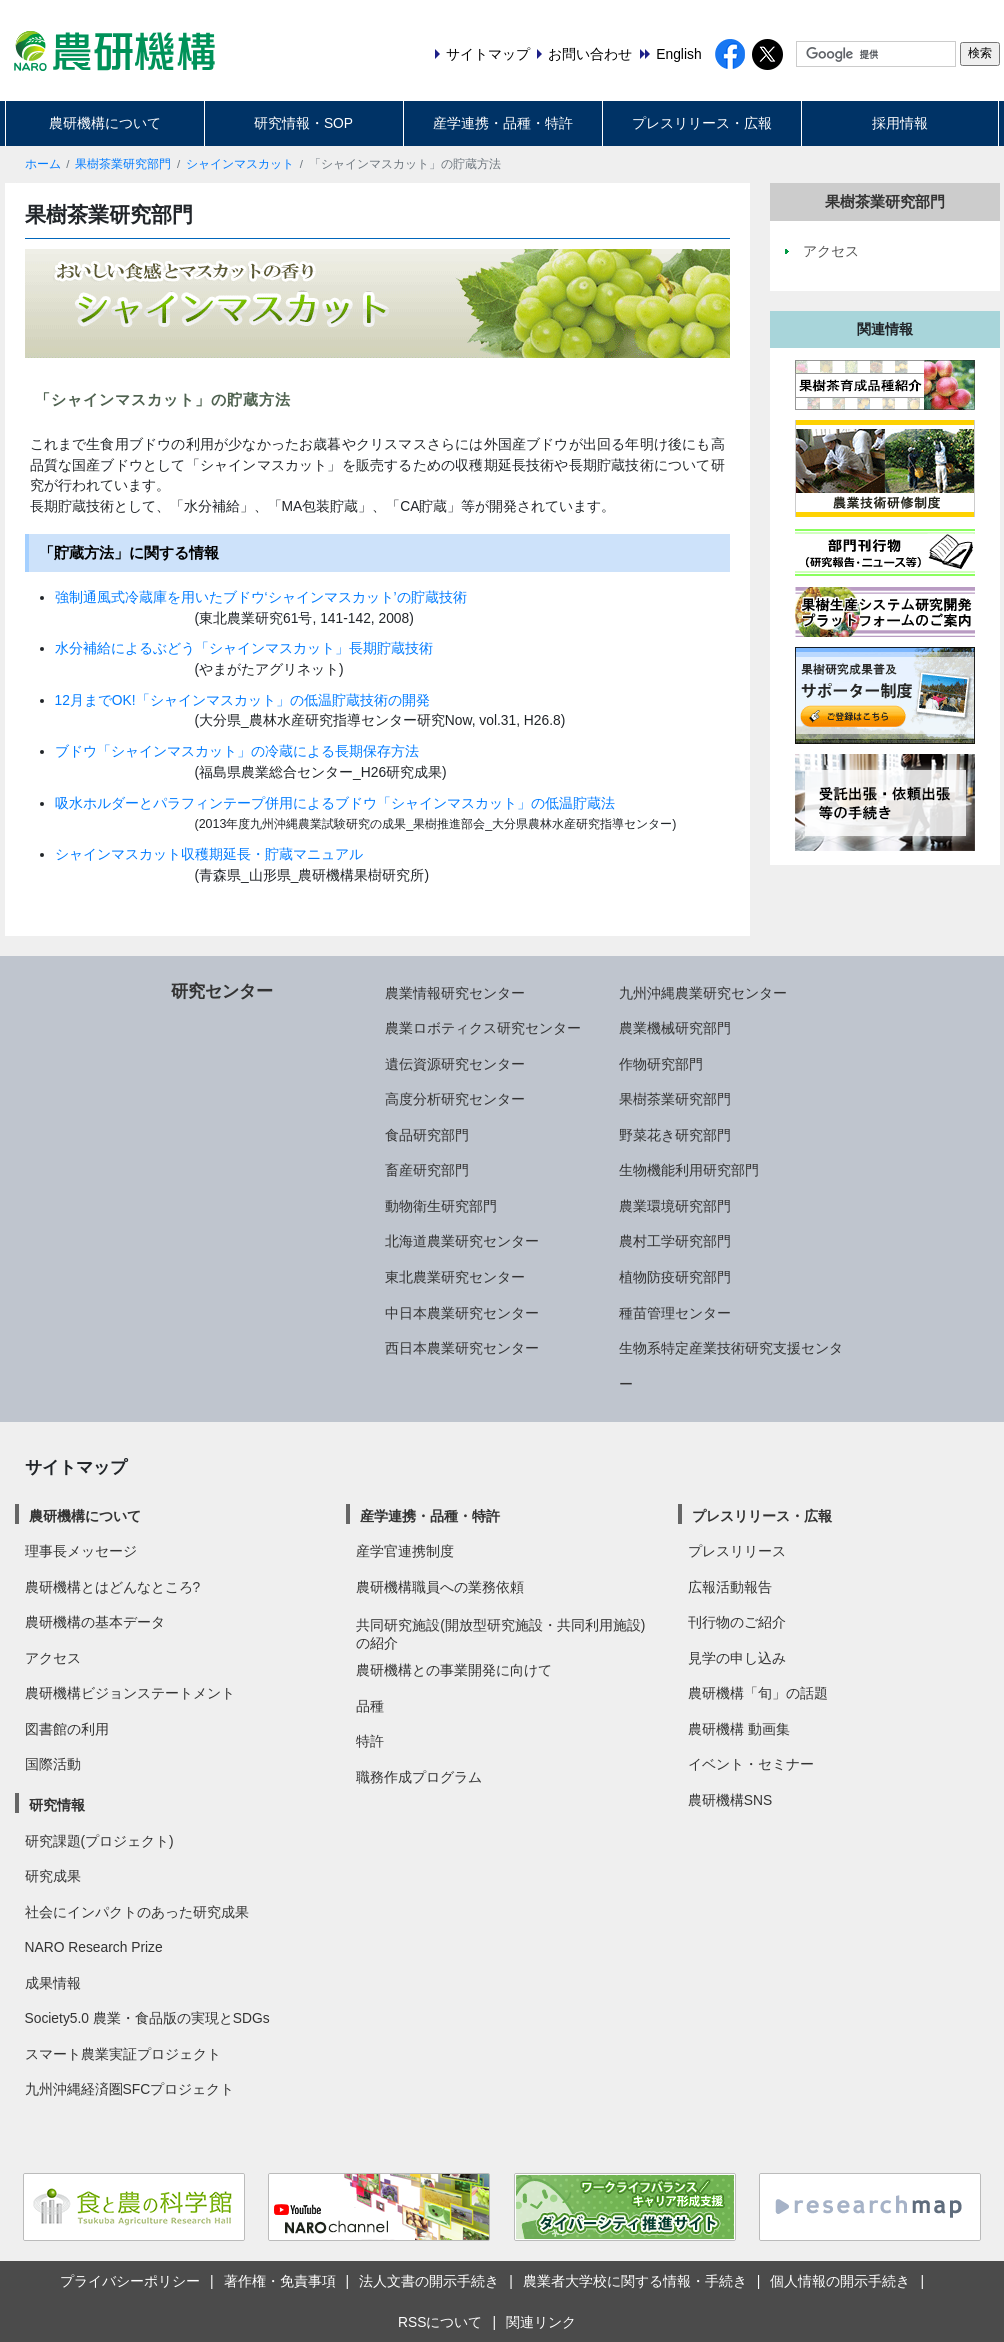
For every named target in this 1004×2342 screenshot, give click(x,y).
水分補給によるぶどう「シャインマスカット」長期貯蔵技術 (244, 648)
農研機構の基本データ (95, 1622)
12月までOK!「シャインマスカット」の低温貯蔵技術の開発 (242, 700)
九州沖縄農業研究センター (703, 993)
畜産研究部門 (427, 1170)
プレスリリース (737, 1551)
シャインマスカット (240, 164)
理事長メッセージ (81, 1551)
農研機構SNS (730, 1800)
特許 (370, 1741)
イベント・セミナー (751, 1764)
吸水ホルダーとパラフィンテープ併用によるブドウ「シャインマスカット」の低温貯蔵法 (335, 803)
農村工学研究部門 (675, 1241)
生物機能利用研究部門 (689, 1170)
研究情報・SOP (303, 123)
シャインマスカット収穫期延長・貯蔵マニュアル (209, 854)
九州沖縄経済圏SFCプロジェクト (130, 2089)
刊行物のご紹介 (737, 1622)
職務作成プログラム (419, 1777)
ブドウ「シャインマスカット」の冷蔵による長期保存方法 (237, 751)
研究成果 (53, 1876)
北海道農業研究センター (462, 1241)
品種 (370, 1706)
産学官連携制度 (405, 1551)
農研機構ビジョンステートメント (130, 1693)
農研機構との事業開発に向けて (454, 1670)
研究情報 (57, 1805)
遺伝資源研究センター (455, 1064)
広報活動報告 (730, 1587)
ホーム (43, 164)
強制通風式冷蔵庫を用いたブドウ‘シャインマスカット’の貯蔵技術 (261, 597)
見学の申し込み (737, 1658)
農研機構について (105, 123)
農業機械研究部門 (675, 1028)
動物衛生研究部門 (441, 1206)
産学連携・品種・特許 (503, 123)
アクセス (53, 1658)
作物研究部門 (661, 1064)
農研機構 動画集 (739, 1729)
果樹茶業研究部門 (123, 164)
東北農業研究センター (455, 1277)
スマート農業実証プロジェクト (123, 2054)
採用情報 (900, 123)
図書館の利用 (67, 1729)
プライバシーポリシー (130, 2281)
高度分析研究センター (455, 1099)
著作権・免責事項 (280, 2281)
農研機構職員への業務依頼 (440, 1587)
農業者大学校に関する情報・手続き (635, 2281)
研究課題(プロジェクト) (99, 1841)
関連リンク (541, 2322)
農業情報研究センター (455, 993)
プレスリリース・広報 (702, 123)
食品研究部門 (427, 1135)
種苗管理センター (675, 1313)
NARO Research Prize (94, 1947)
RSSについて (440, 2322)
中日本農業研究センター (462, 1313)
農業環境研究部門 (675, 1206)
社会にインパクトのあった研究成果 (137, 1912)
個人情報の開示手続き (840, 2281)
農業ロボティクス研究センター (483, 1028)
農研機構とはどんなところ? (113, 1587)
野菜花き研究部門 (675, 1135)
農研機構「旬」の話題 (758, 1693)
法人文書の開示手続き (429, 2281)
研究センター (222, 991)
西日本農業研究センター (462, 1348)
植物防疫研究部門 (675, 1277)
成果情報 (53, 1983)
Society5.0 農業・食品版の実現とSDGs (147, 2018)
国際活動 (53, 1764)
